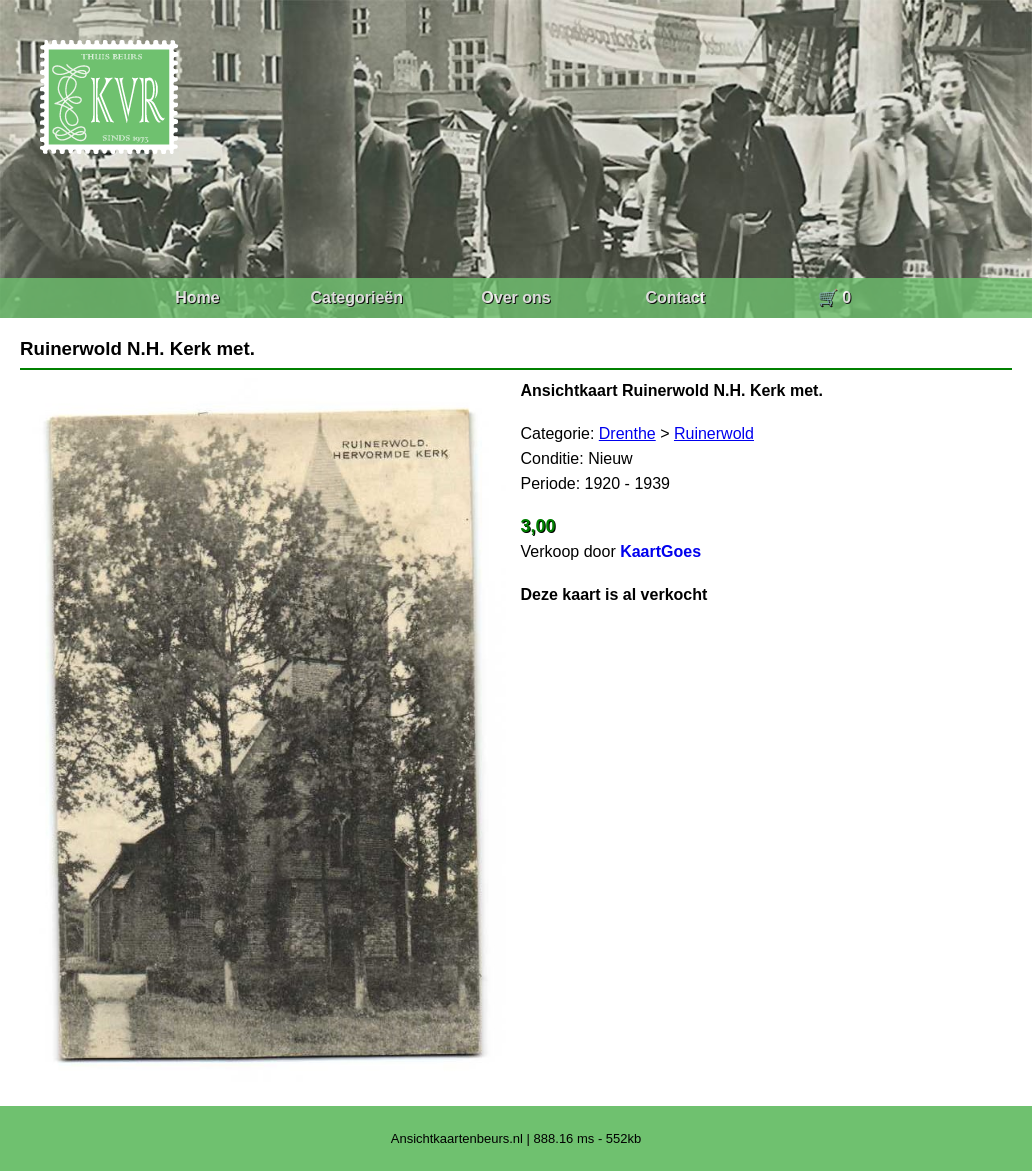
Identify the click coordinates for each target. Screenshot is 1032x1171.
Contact (675, 297)
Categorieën (357, 297)
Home (197, 297)
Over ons (515, 297)
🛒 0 (834, 297)
